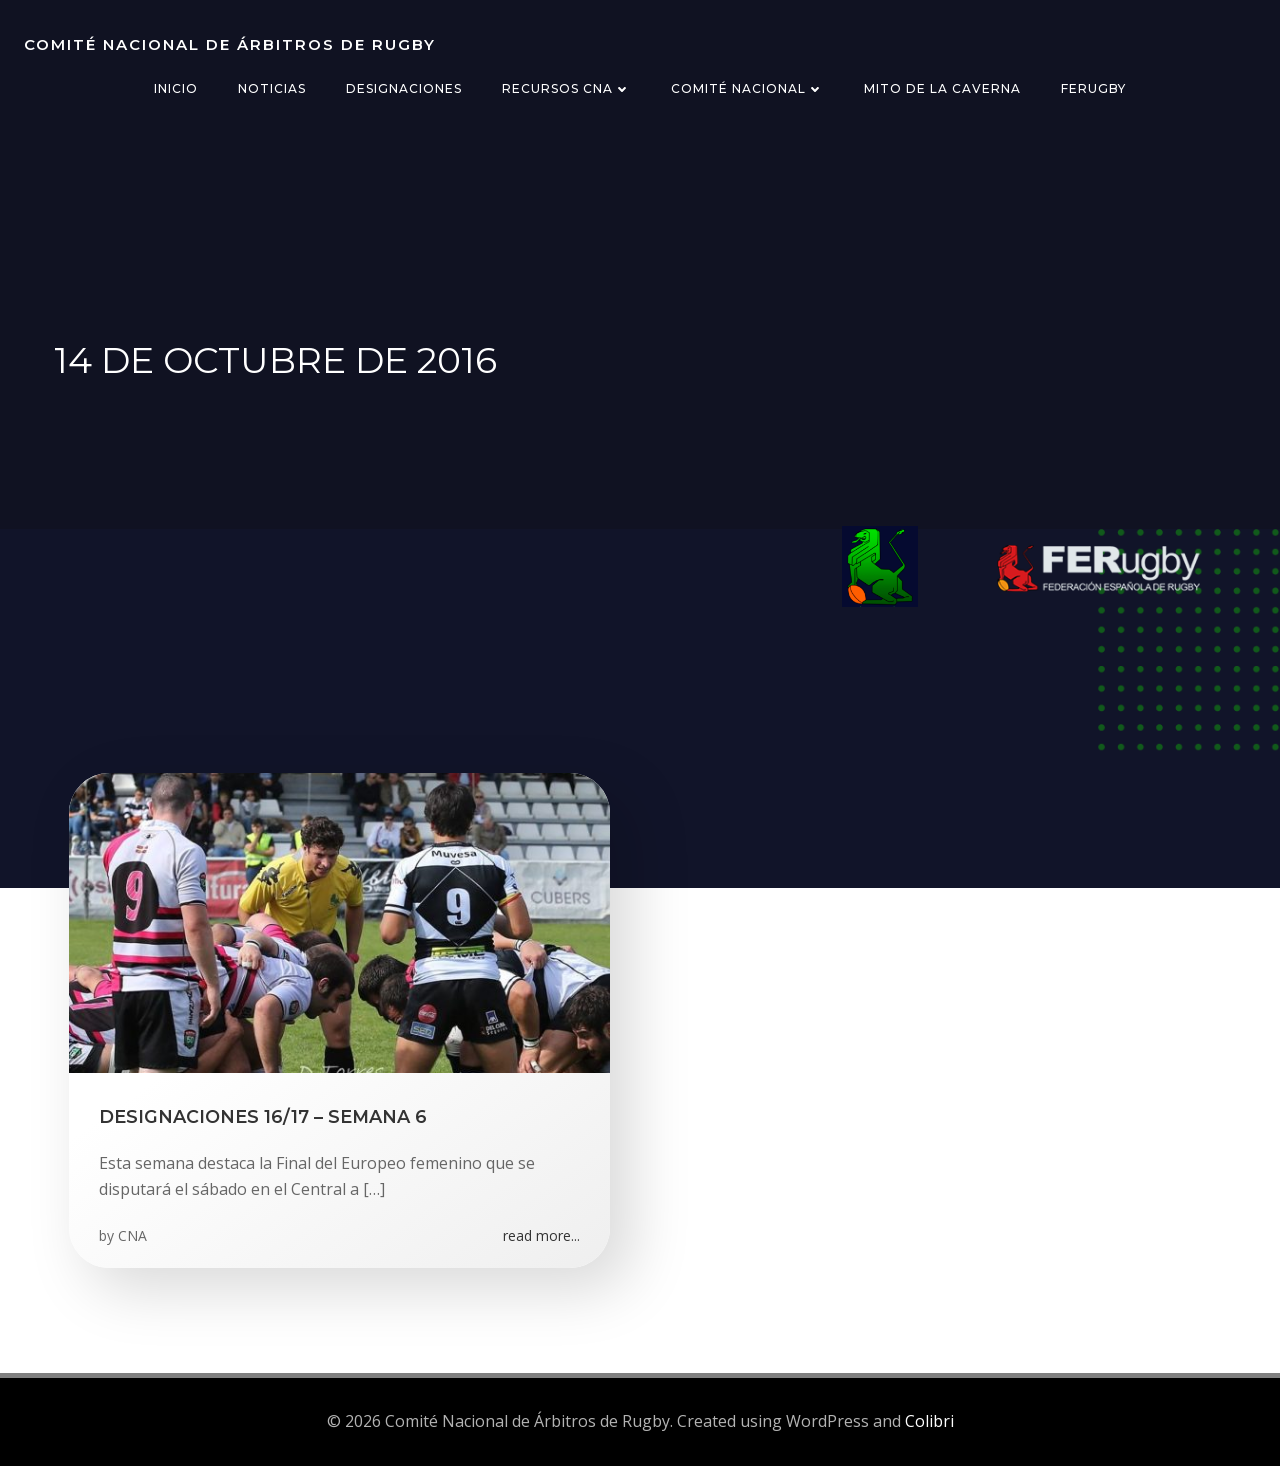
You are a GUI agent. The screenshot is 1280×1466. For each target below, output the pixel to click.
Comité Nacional (747, 88)
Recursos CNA (566, 88)
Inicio (176, 88)
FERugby (1093, 88)
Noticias (272, 88)
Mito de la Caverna (942, 88)
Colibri (929, 1421)
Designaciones (404, 88)
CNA (132, 1235)
